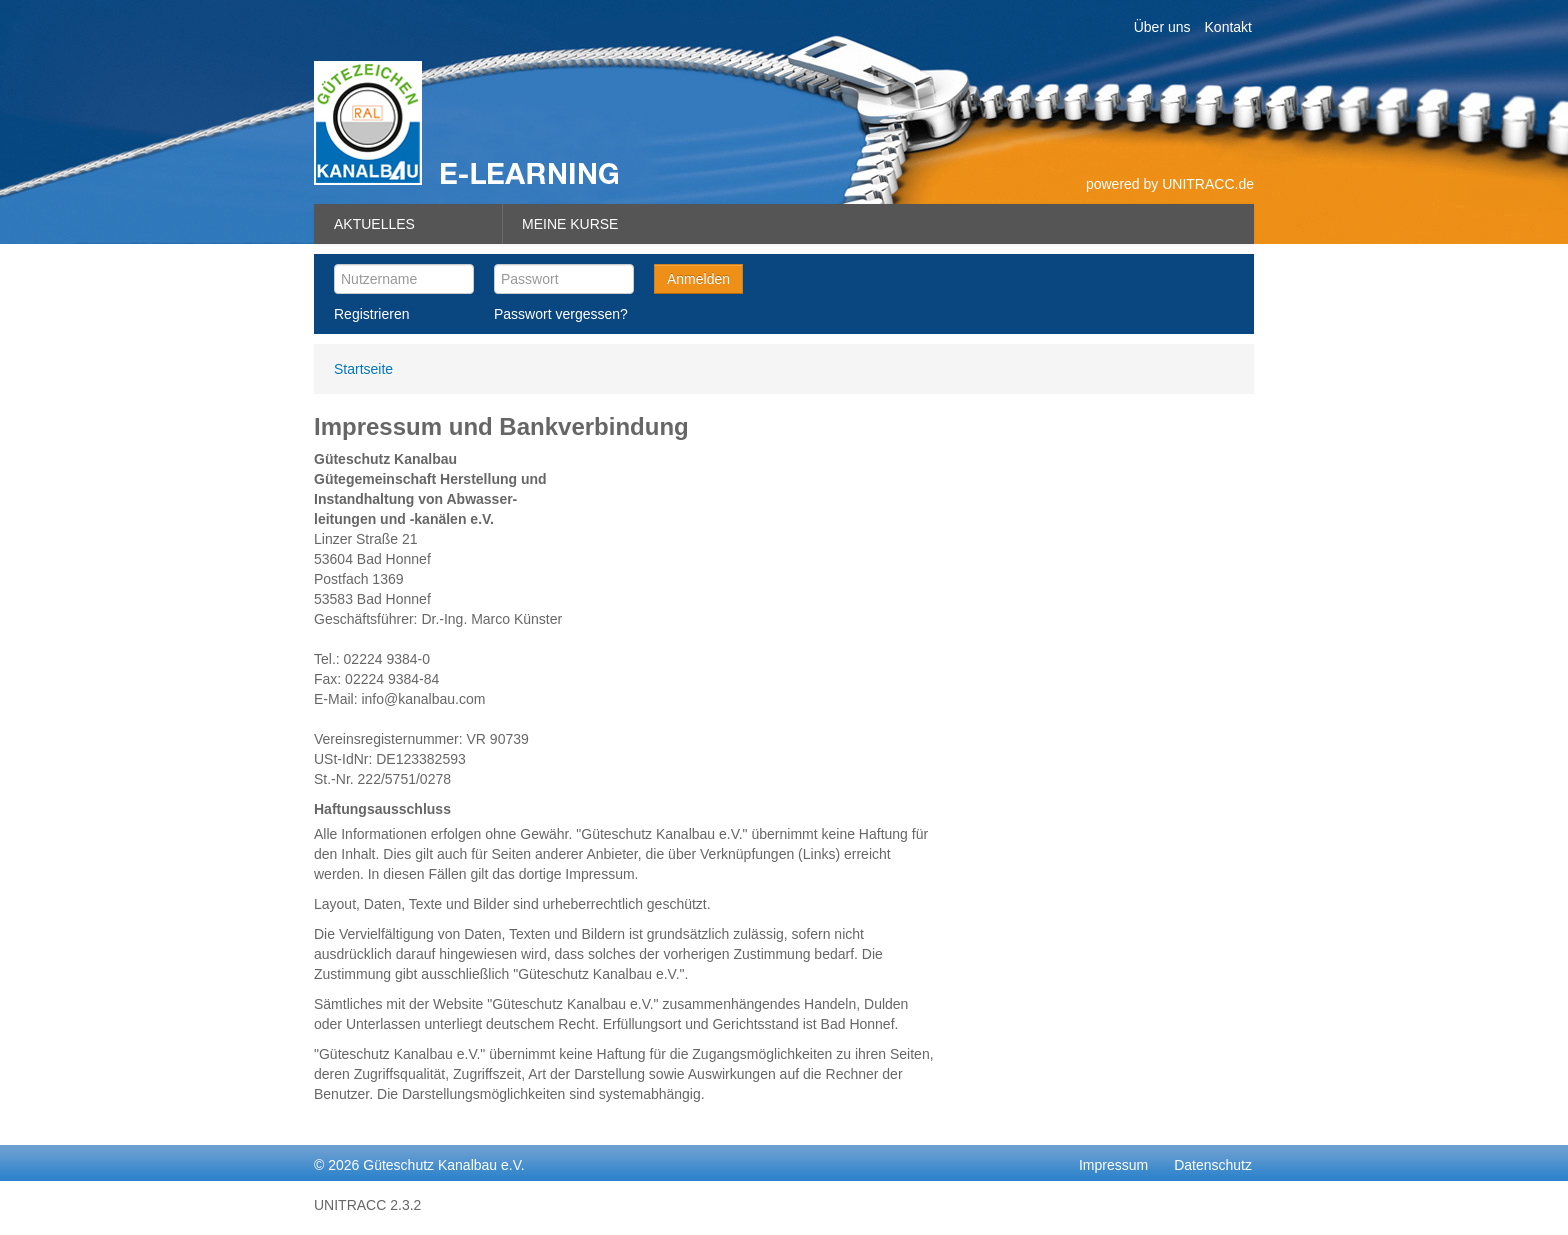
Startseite (363, 369)
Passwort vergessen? (561, 314)
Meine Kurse (570, 224)
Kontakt (1228, 27)
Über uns (1162, 27)
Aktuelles (374, 224)
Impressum (1113, 1165)
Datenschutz (1213, 1165)
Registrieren (371, 314)
